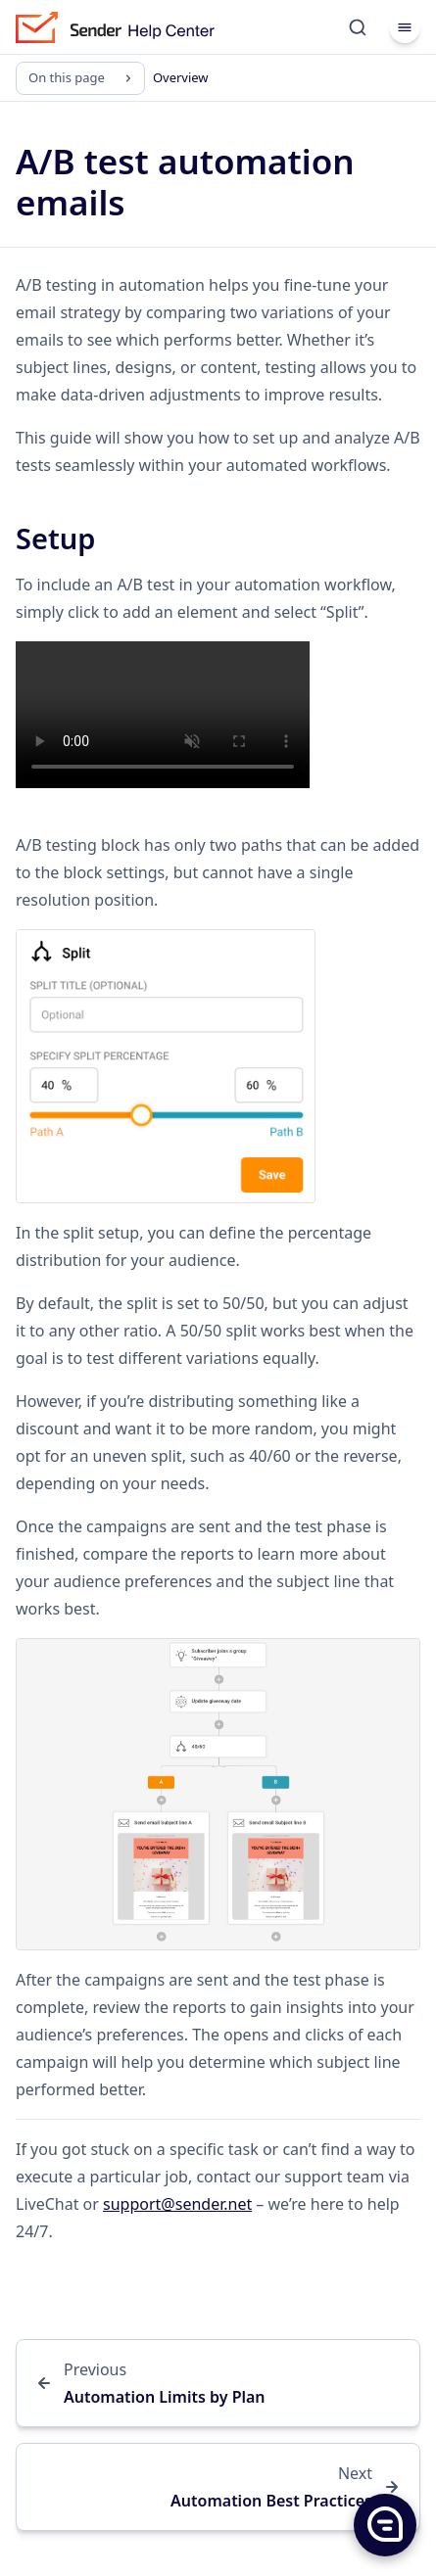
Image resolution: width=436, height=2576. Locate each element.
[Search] (357, 27)
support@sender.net (177, 2204)
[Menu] (404, 27)
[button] (384, 2524)
